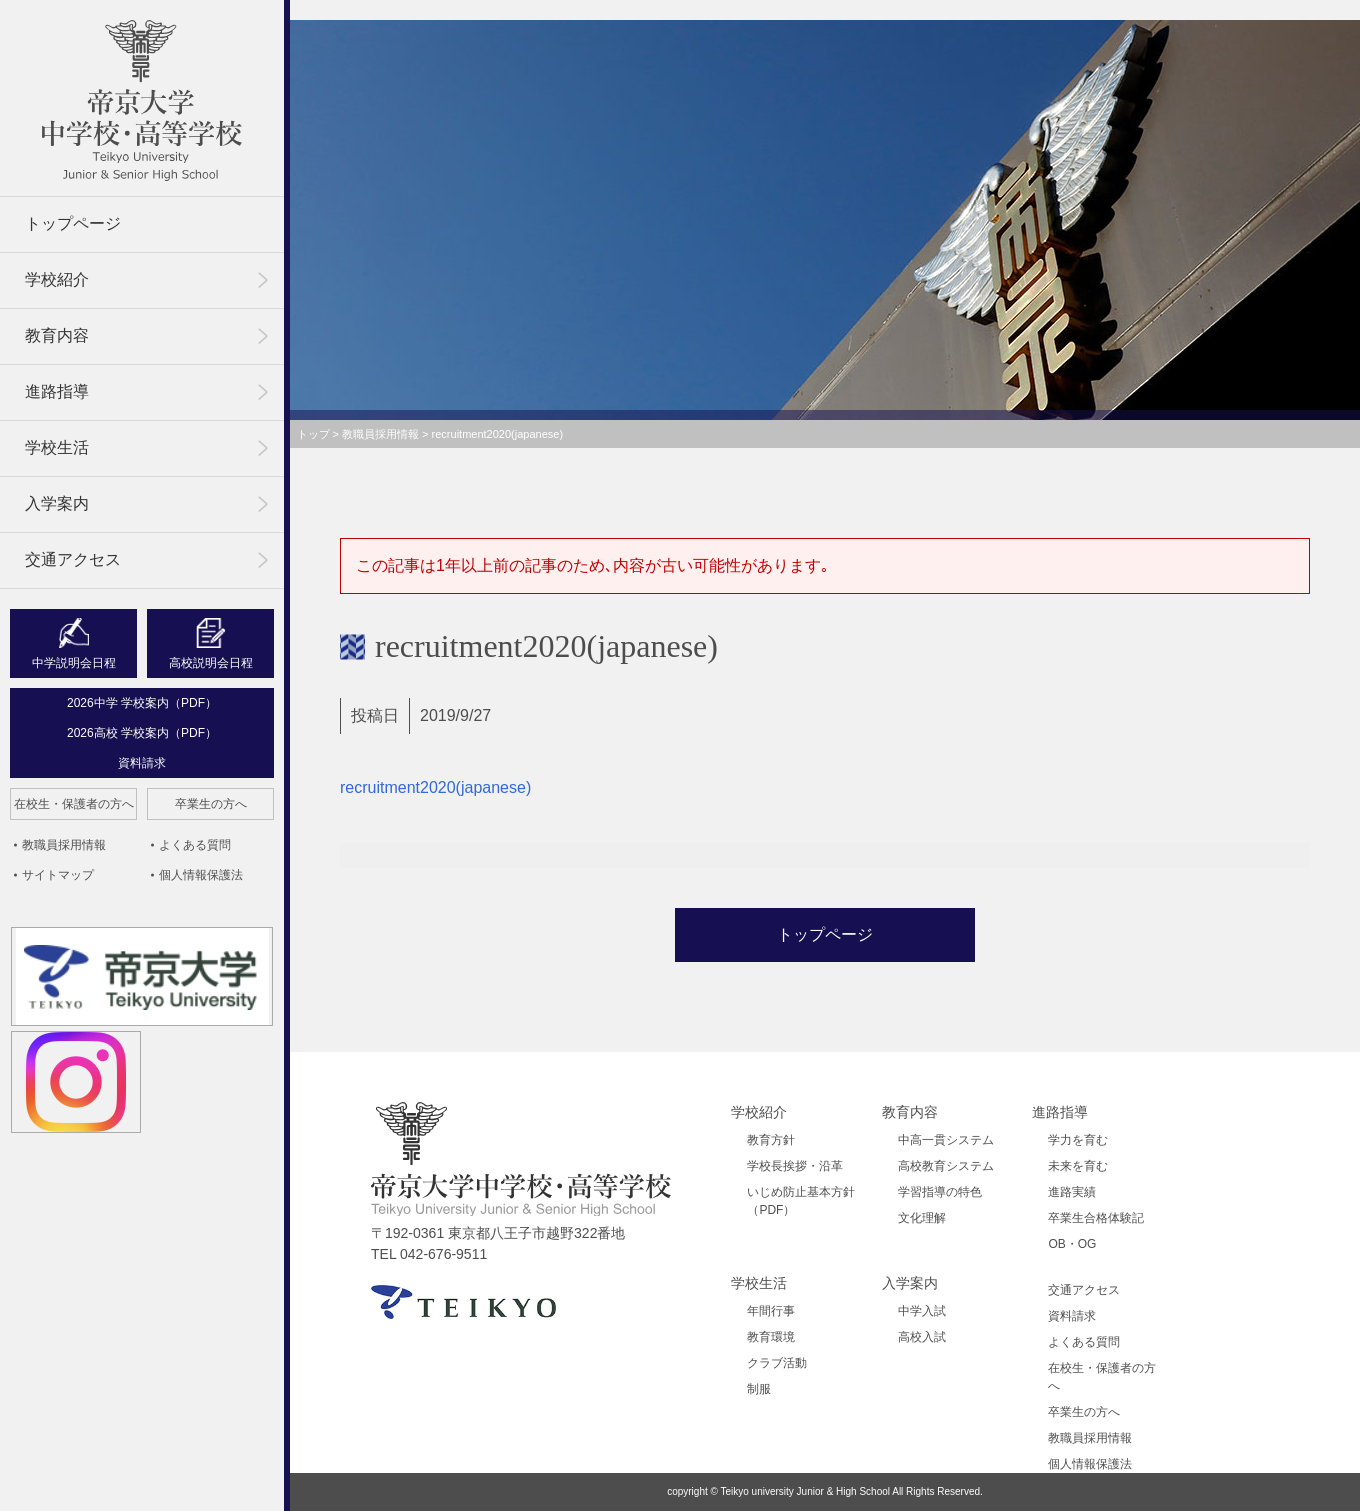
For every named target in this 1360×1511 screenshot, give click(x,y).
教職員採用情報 (64, 845)
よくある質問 (195, 845)
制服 (759, 1389)
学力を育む (1078, 1140)
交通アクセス (73, 559)
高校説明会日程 (211, 663)
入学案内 (57, 503)
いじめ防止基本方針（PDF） (801, 1201)
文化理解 (922, 1218)
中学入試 (922, 1311)
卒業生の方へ (211, 804)
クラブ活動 (777, 1363)
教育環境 (771, 1337)
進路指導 (57, 391)
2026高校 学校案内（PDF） (142, 733)
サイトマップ (58, 875)
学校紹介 (57, 279)
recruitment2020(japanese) (435, 787)
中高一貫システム (946, 1140)
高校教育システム (946, 1166)
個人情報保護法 (201, 875)
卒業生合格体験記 (1096, 1218)
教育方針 (771, 1140)
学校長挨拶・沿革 (795, 1166)
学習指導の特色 (940, 1192)
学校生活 (57, 447)
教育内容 (57, 335)
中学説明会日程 (74, 663)
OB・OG (1072, 1244)
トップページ (73, 223)
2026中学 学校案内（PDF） (142, 703)
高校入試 (922, 1337)
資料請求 (142, 763)
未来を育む (1078, 1166)
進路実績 (1072, 1192)
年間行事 (771, 1311)
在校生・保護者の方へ (74, 804)
